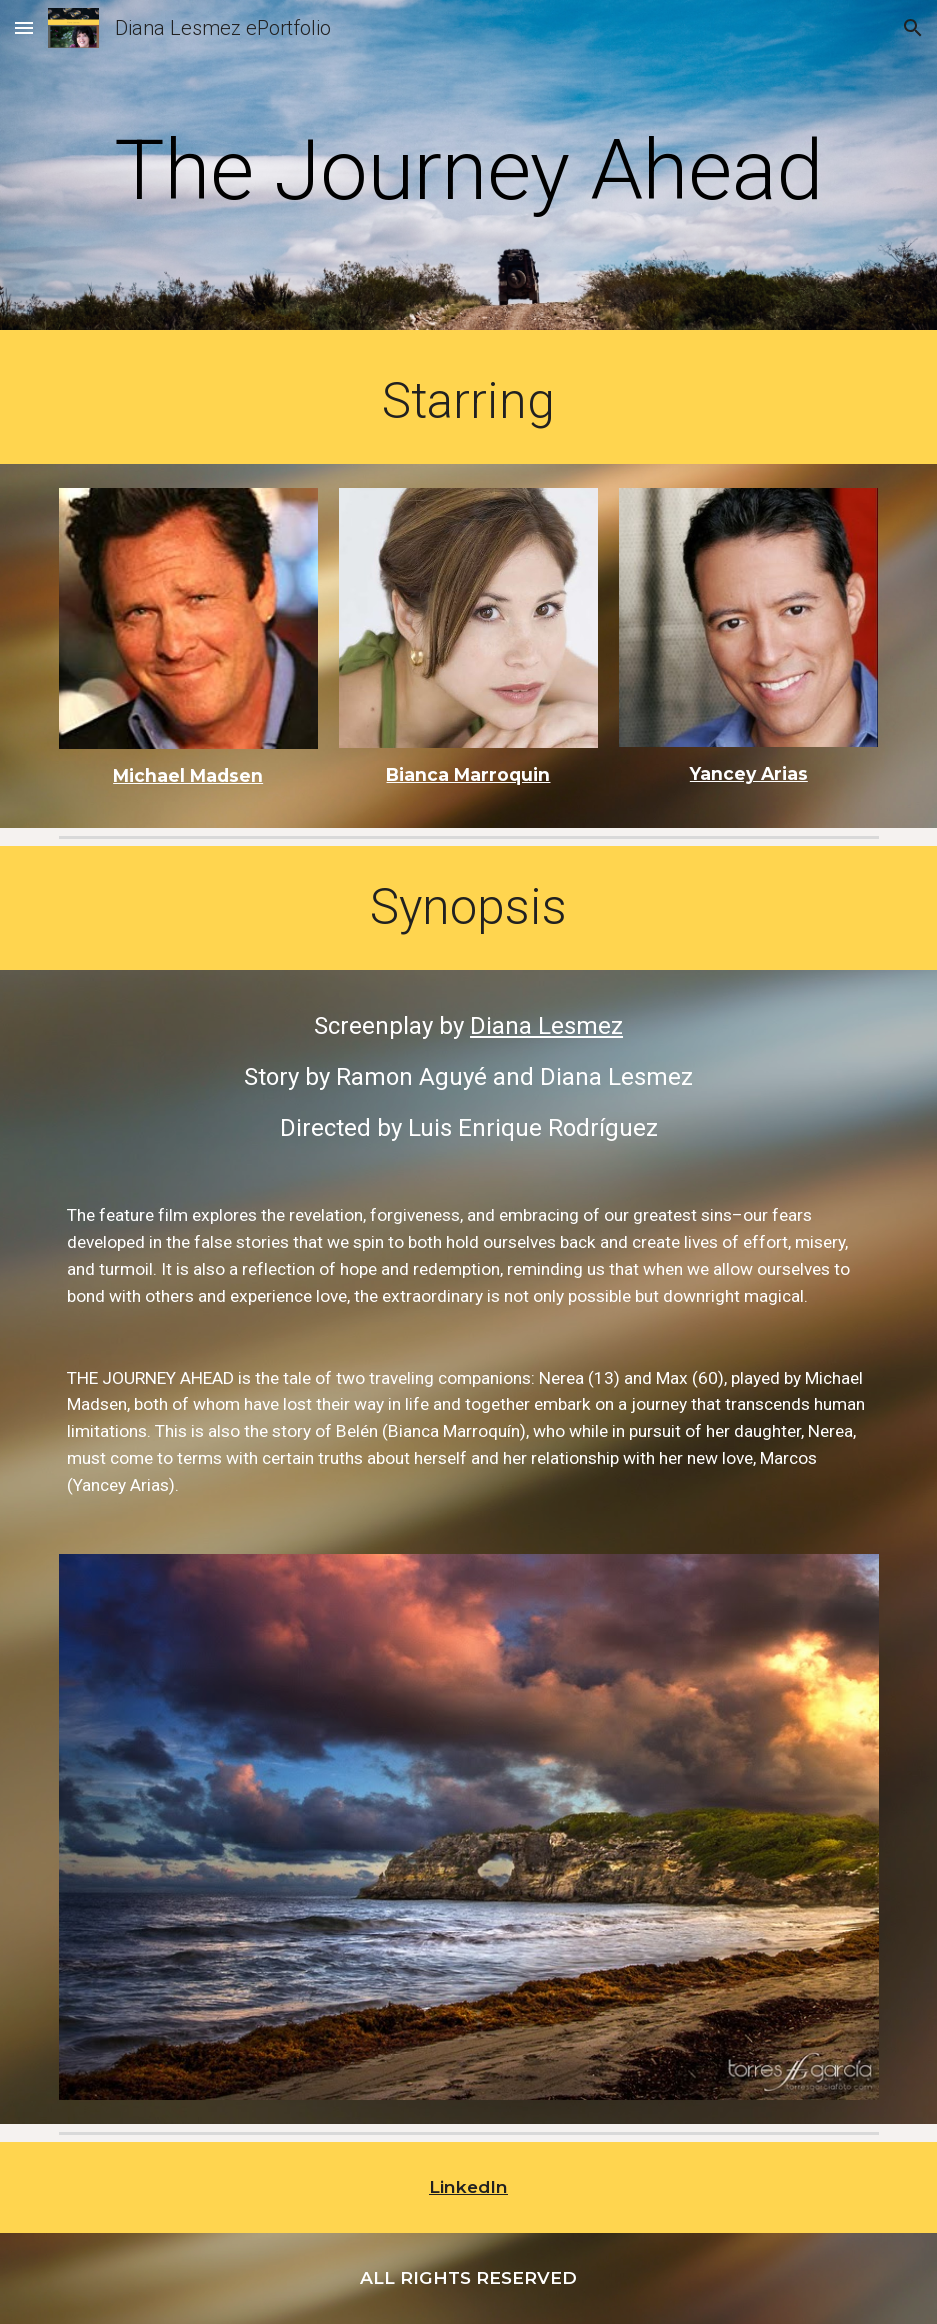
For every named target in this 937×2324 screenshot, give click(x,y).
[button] (24, 27)
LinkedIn (468, 2186)
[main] (469, 170)
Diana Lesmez (546, 1026)
